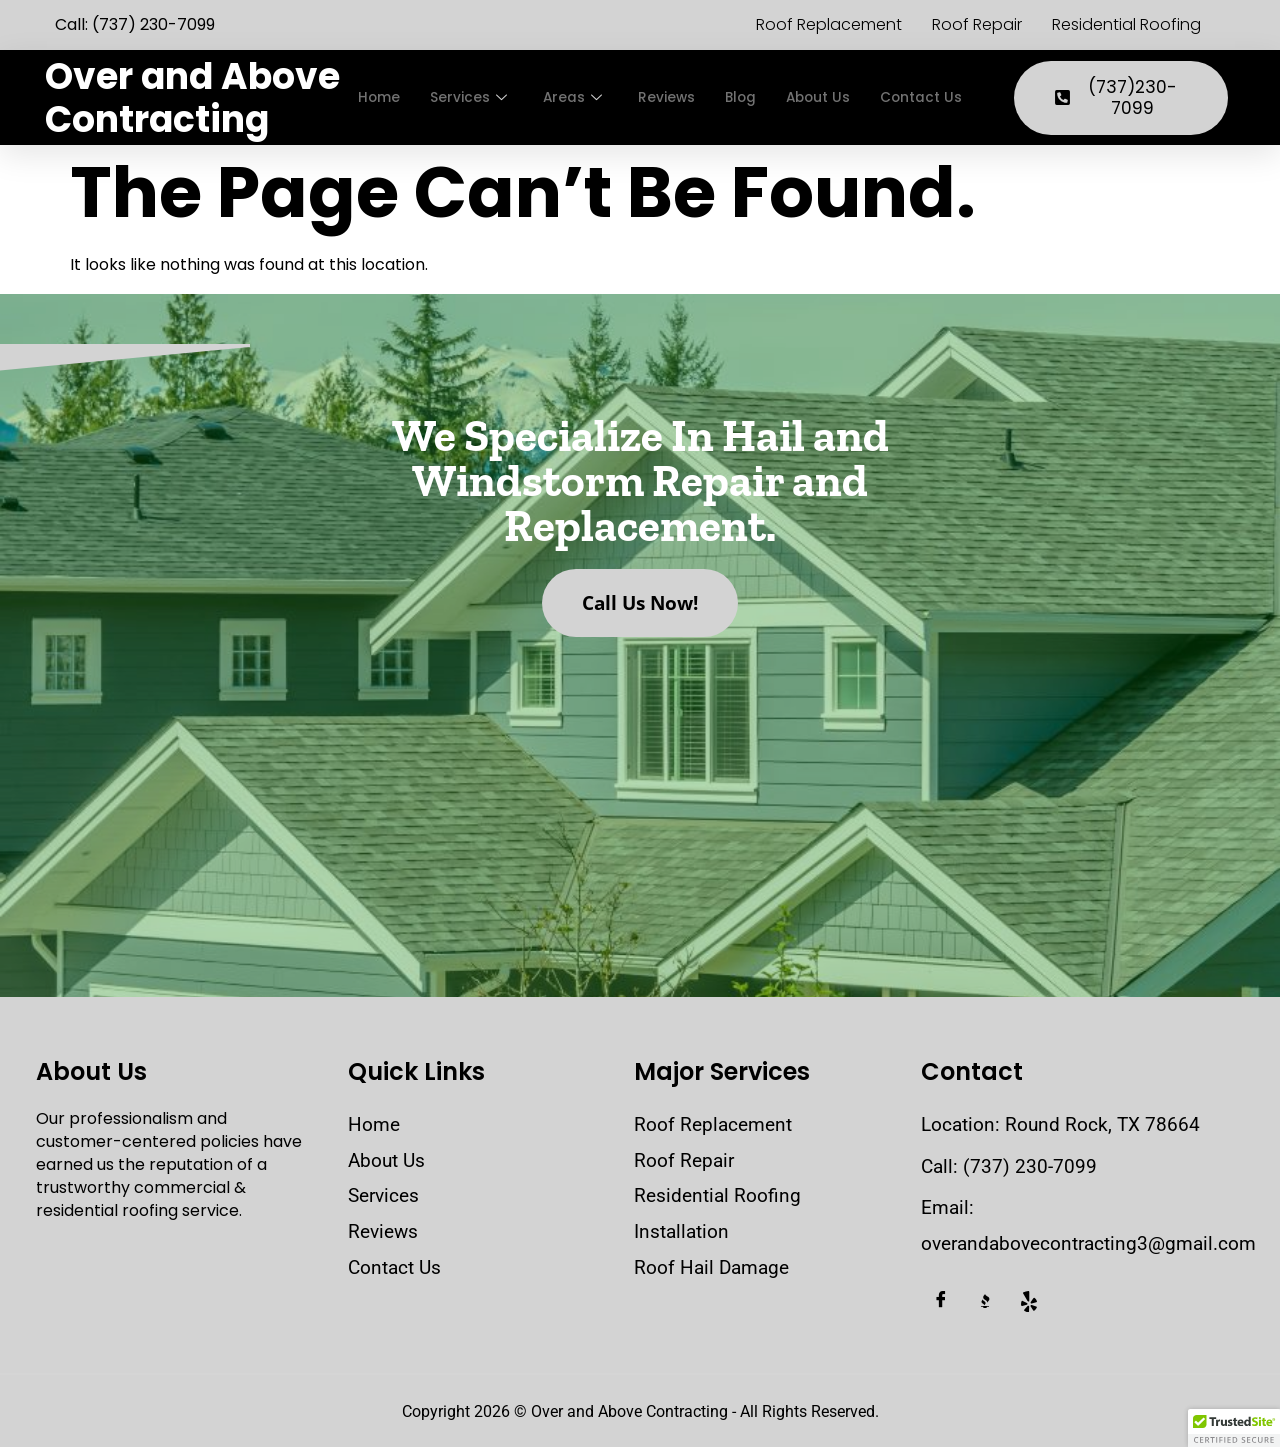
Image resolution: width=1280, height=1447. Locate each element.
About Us (838, 97)
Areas (581, 98)
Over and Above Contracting (192, 98)
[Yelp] (1029, 1302)
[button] (1234, 1428)
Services (473, 98)
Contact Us (947, 97)
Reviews (678, 97)
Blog (756, 97)
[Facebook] (941, 1302)
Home (380, 97)
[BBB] (985, 1302)
